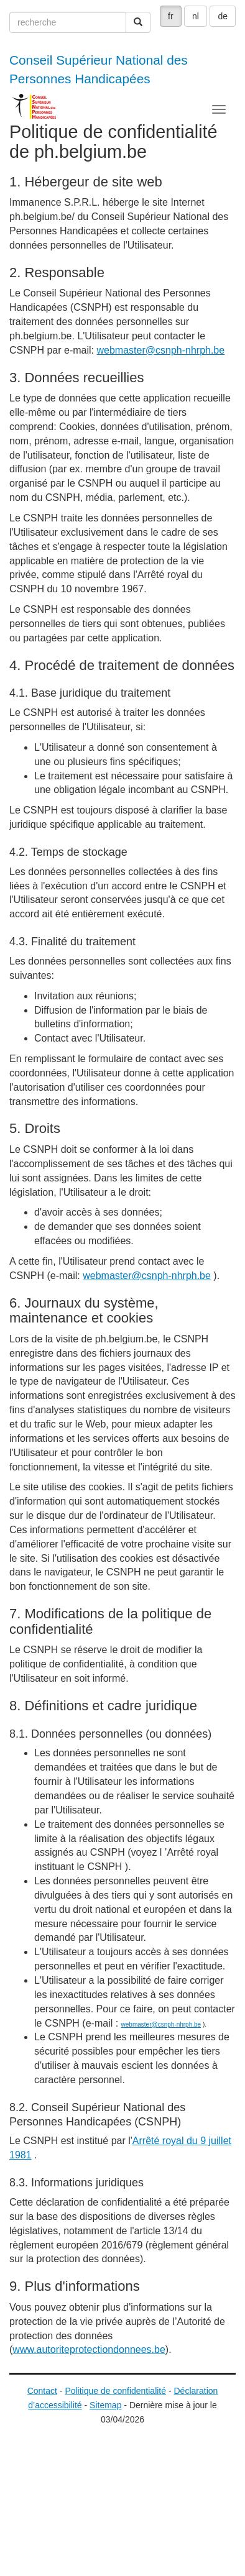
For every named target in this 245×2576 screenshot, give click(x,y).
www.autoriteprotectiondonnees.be (88, 2349)
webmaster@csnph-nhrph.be (160, 350)
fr (170, 16)
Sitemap (105, 2405)
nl (195, 16)
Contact (42, 2391)
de (223, 16)
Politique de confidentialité (115, 2391)
